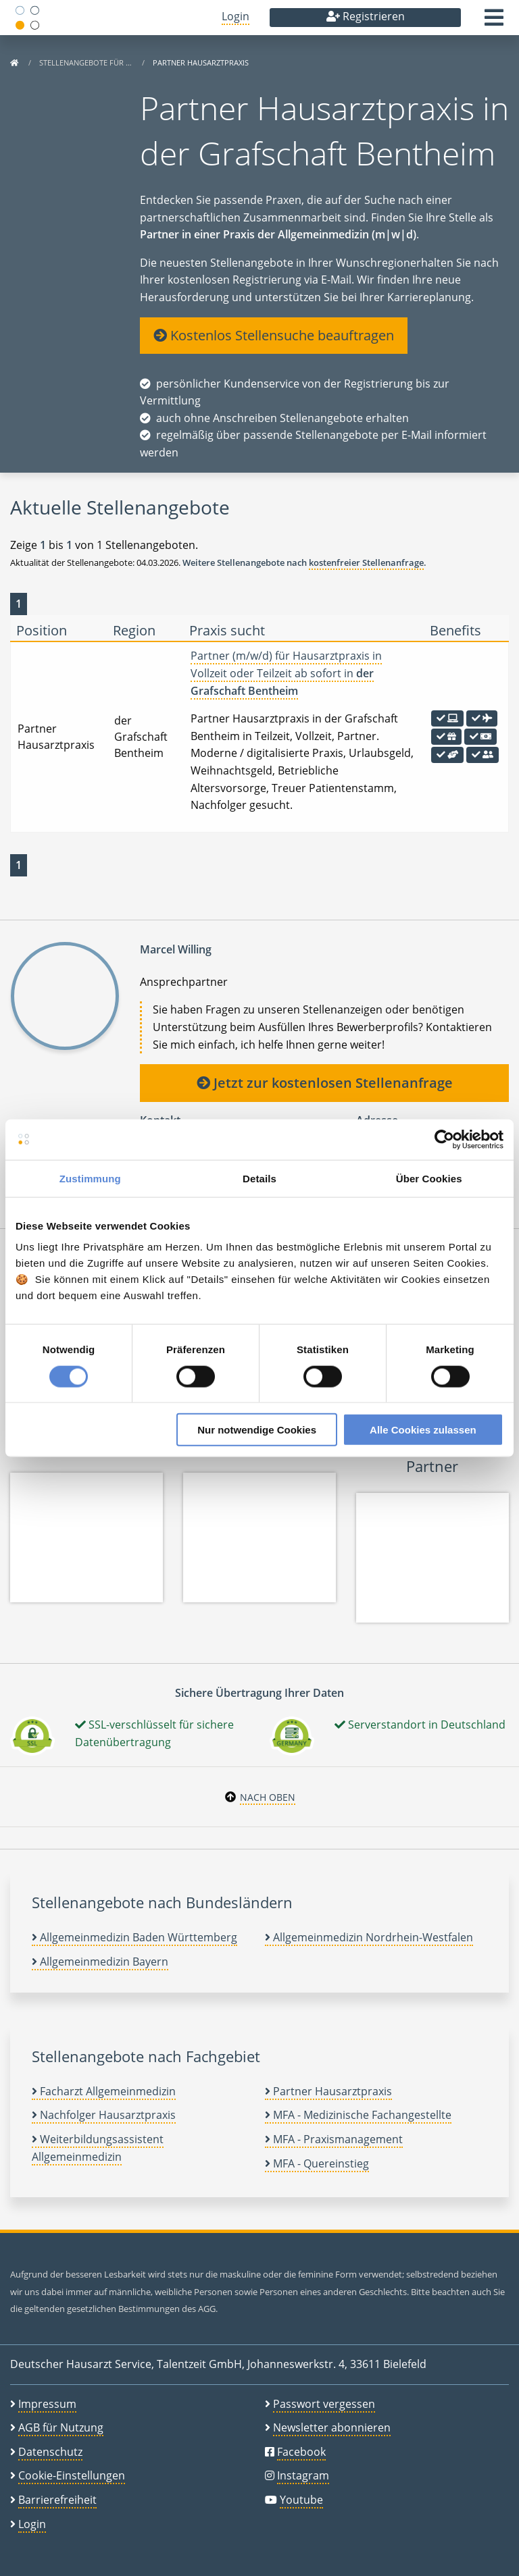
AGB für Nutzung (60, 2427)
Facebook (301, 2451)
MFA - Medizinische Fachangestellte (358, 2114)
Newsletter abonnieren (332, 2427)
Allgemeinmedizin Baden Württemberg (134, 1937)
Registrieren (365, 16)
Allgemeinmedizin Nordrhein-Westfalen (369, 1937)
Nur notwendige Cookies (256, 1430)
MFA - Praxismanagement (334, 2139)
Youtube (301, 2499)
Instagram (303, 2475)
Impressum (47, 2403)
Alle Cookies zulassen (423, 1430)
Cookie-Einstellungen (71, 2475)
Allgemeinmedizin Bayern (100, 1961)
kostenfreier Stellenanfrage (366, 562)
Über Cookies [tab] (429, 1178)
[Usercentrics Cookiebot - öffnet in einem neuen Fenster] (444, 1139)
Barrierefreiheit (57, 2499)
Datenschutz (50, 2451)
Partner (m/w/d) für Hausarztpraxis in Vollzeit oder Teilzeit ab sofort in (286, 673)
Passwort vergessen (324, 2403)
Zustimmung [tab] (90, 1178)
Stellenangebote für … (86, 62)
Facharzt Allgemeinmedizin (104, 2091)
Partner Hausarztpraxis (328, 2091)
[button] (494, 21)
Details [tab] (259, 1178)
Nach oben (267, 1797)
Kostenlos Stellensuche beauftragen (273, 335)
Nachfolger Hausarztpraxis (104, 2114)
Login (235, 16)
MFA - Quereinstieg (317, 2163)
